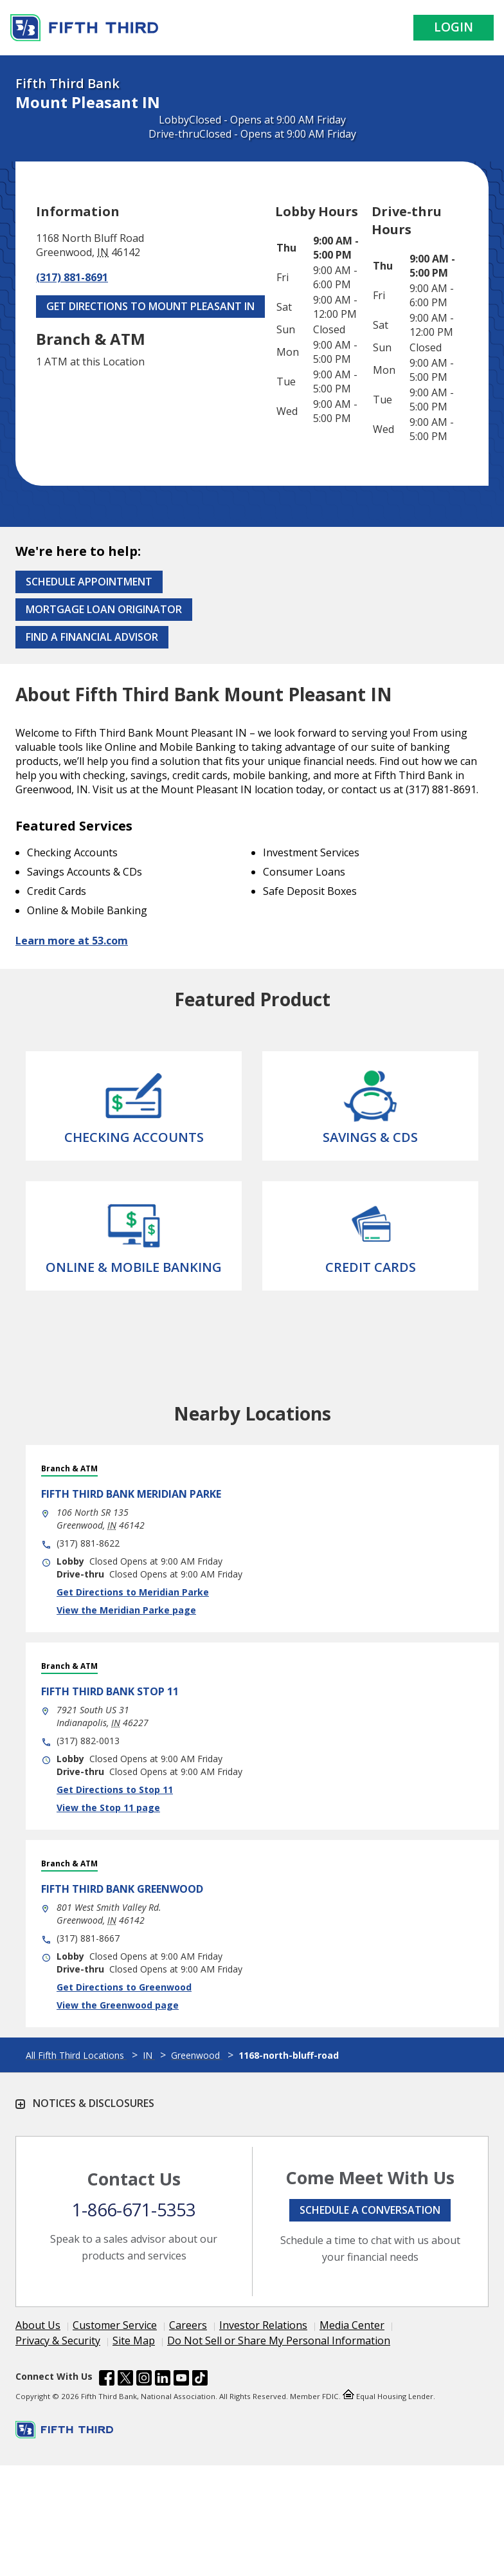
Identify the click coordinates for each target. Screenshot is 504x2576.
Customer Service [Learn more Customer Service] (115, 2325)
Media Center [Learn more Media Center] (352, 2325)
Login (453, 27)
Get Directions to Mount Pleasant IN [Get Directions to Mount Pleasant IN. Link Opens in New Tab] (150, 306)
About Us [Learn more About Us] (37, 2325)
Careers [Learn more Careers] (188, 2325)
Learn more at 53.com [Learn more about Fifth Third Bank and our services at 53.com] (71, 941)
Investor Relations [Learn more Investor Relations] (263, 2325)
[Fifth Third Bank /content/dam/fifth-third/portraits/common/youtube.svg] (181, 2379)
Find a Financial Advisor (92, 637)
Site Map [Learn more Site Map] (134, 2340)
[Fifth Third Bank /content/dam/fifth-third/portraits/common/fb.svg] (106, 2379)
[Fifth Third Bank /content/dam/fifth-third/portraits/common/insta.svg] (144, 2379)
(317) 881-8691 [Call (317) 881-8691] (72, 277)
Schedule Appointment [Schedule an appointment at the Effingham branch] (89, 582)
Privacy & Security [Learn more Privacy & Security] (57, 2340)
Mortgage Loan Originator (104, 609)
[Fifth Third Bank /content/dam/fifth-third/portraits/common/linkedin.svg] (162, 2379)
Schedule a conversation (370, 2210)
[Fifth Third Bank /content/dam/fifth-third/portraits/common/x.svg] (125, 2379)
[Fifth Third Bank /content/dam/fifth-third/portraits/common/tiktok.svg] (200, 2379)
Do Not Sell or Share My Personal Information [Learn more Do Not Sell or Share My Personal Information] (278, 2340)
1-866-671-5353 (133, 2210)
